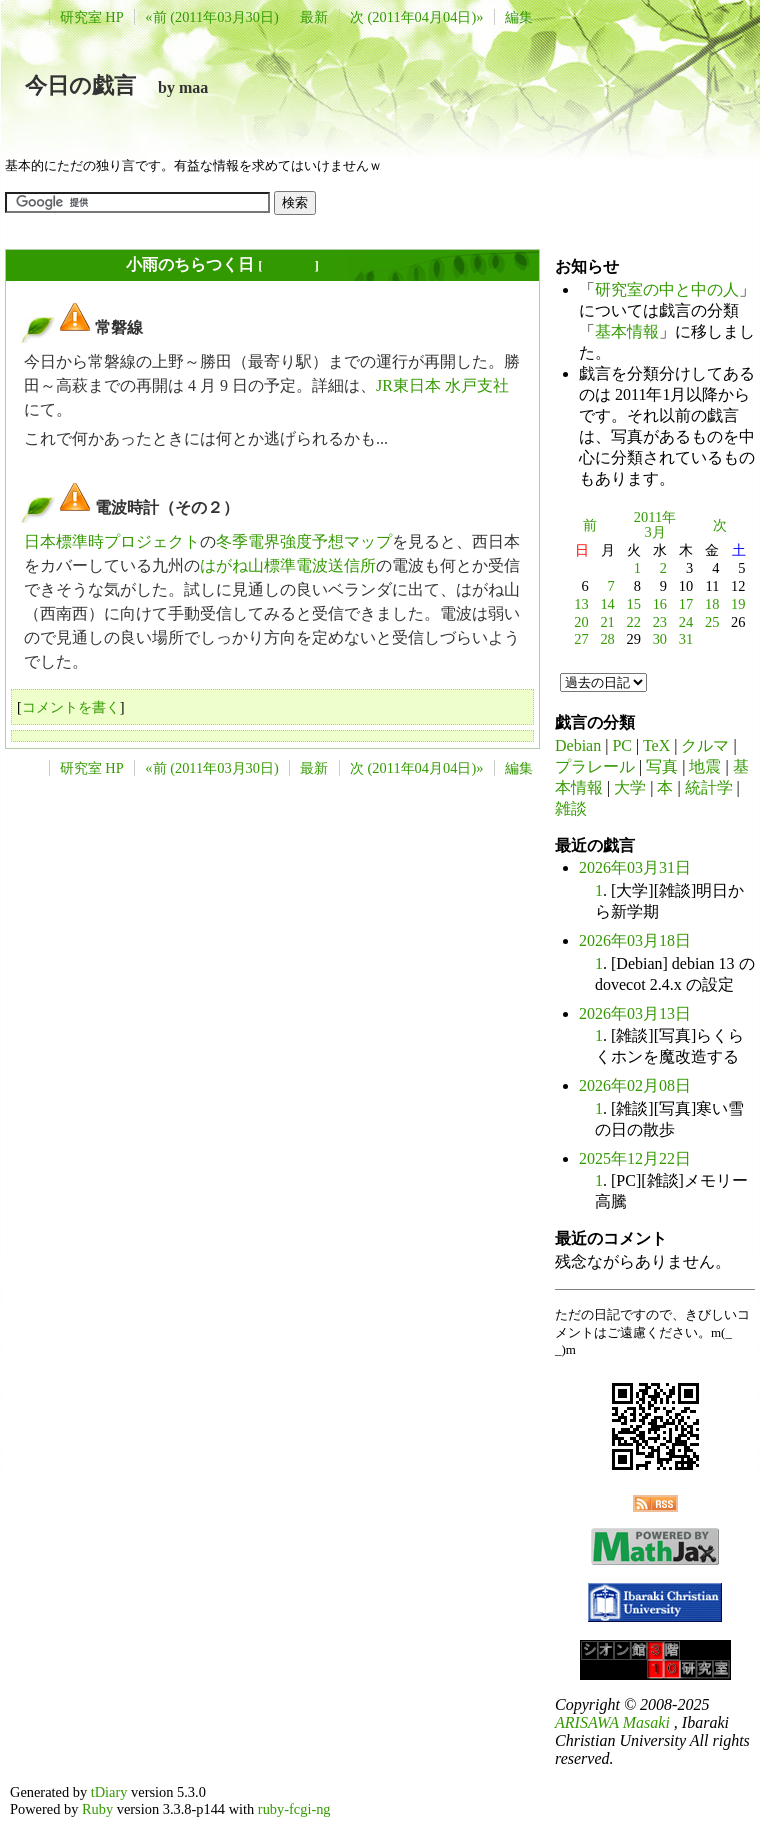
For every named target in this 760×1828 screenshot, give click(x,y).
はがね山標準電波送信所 (288, 565)
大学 (630, 787)
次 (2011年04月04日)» (416, 17)
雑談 (571, 808)
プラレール (595, 766)
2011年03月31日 (66, 264)
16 (660, 604)
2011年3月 (655, 525)
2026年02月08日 (635, 1085)
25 (712, 622)
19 (738, 604)
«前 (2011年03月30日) (211, 17)
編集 (519, 17)
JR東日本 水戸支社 (442, 385)
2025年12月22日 (635, 1158)
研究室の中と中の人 (667, 289)
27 (581, 639)
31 (686, 639)
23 (660, 622)
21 (607, 622)
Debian (578, 745)
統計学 (709, 787)
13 (581, 604)
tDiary (109, 1792)
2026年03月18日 (635, 940)
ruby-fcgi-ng (294, 1809)
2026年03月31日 (635, 867)
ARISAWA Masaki (612, 1722)
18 (712, 604)
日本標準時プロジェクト (112, 541)
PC (622, 745)
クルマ (705, 745)
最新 (314, 17)
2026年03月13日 (635, 1013)
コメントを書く (71, 707)
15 (634, 604)
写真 (662, 766)
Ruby (97, 1809)
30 (660, 639)
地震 (705, 766)
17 (686, 604)
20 (581, 622)
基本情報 (627, 331)
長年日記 (288, 265)
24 (686, 622)
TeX (656, 745)
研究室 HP (92, 17)
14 (607, 604)
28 (607, 639)
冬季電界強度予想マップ (304, 541)
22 (634, 622)
